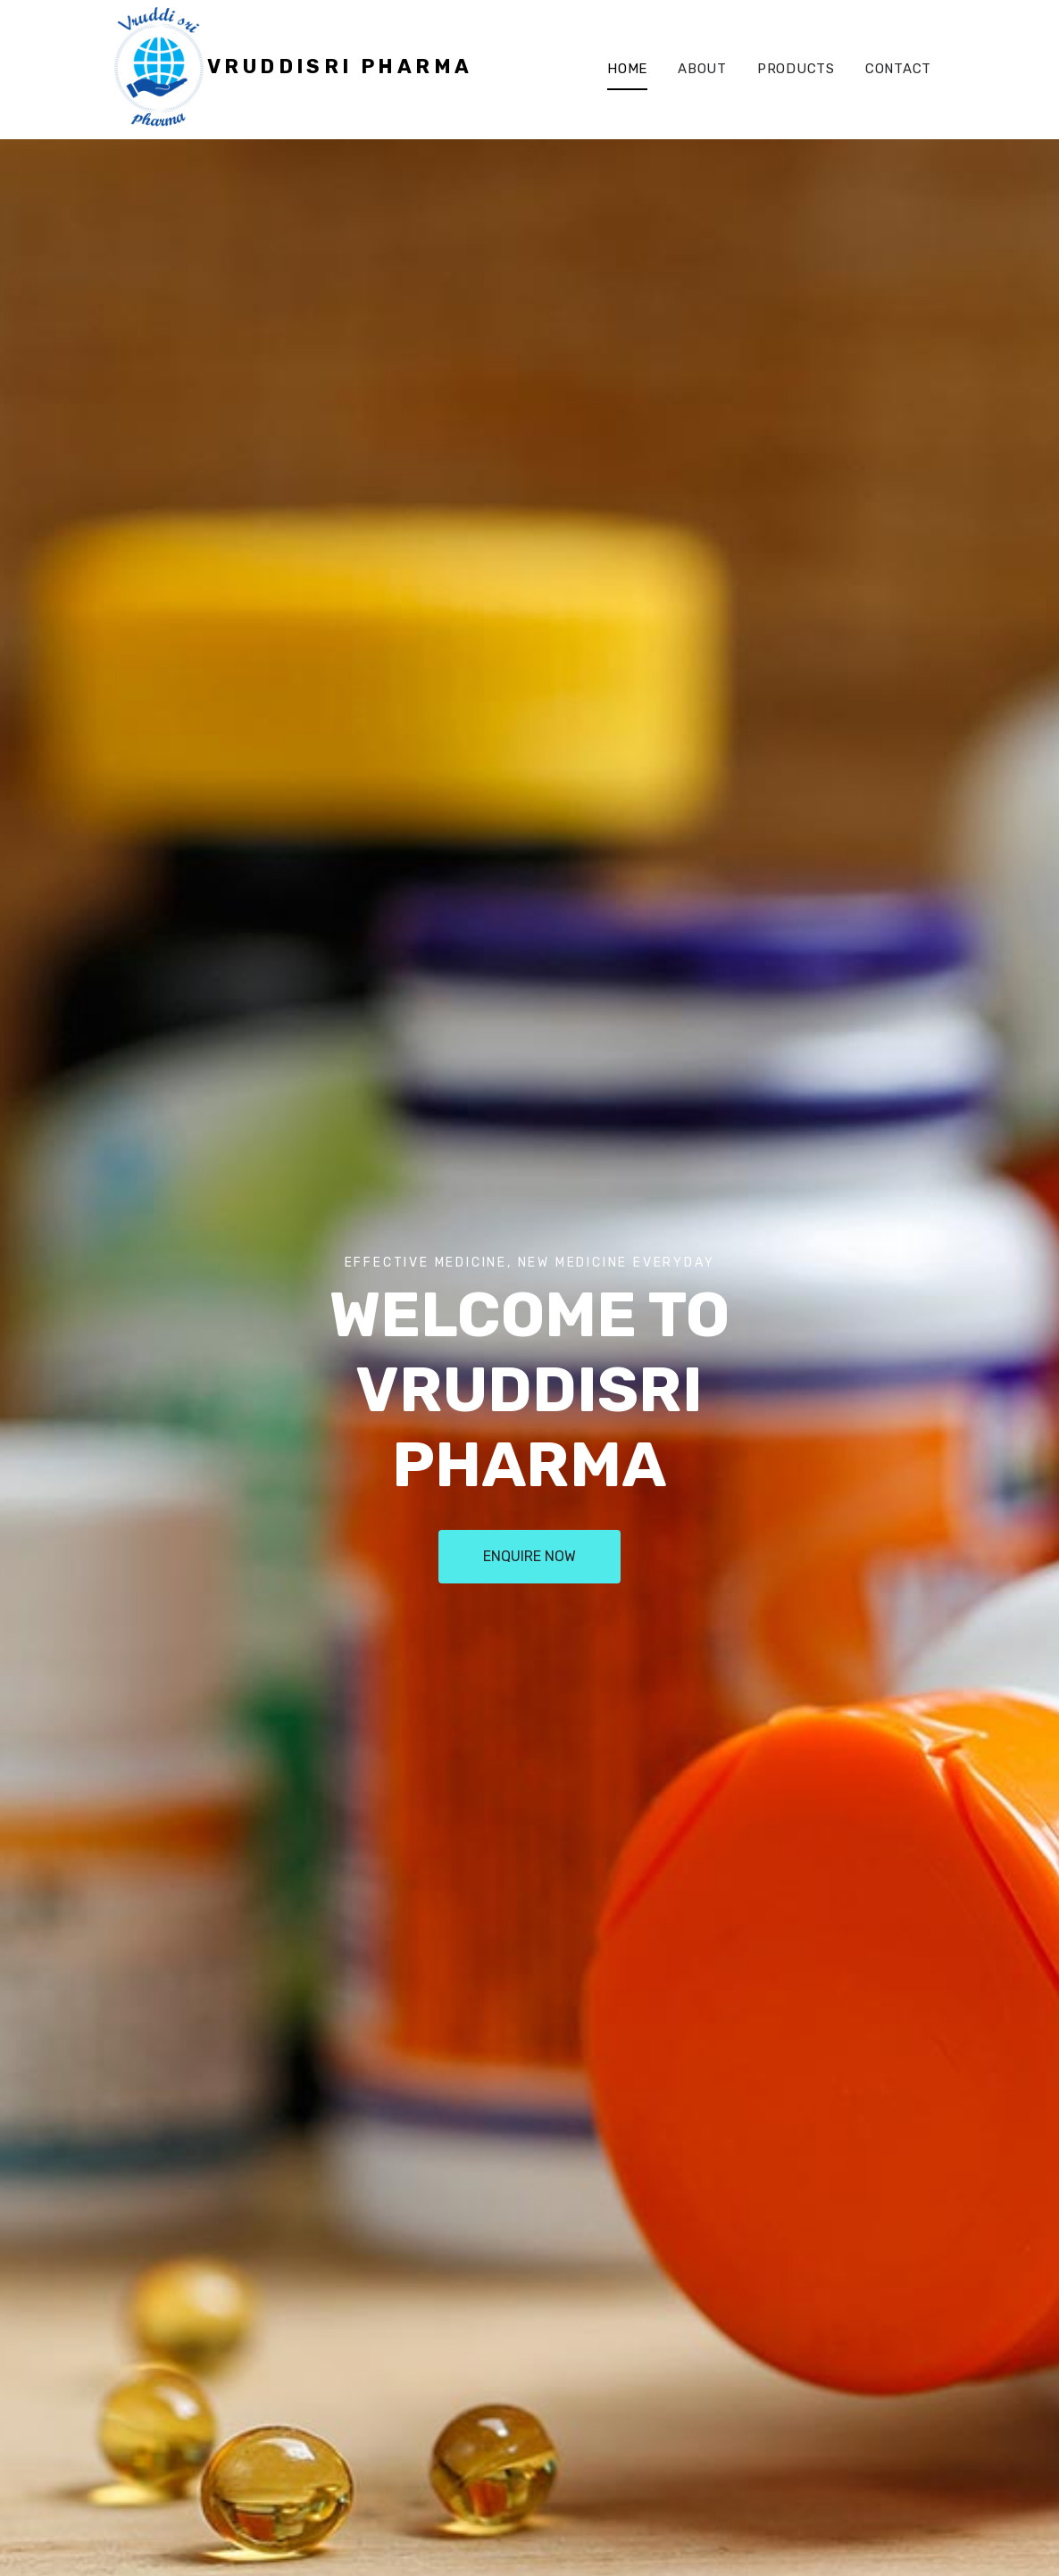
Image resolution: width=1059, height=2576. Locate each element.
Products (796, 69)
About (702, 69)
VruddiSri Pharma (339, 66)
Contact (898, 69)
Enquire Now (529, 1556)
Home (627, 69)
